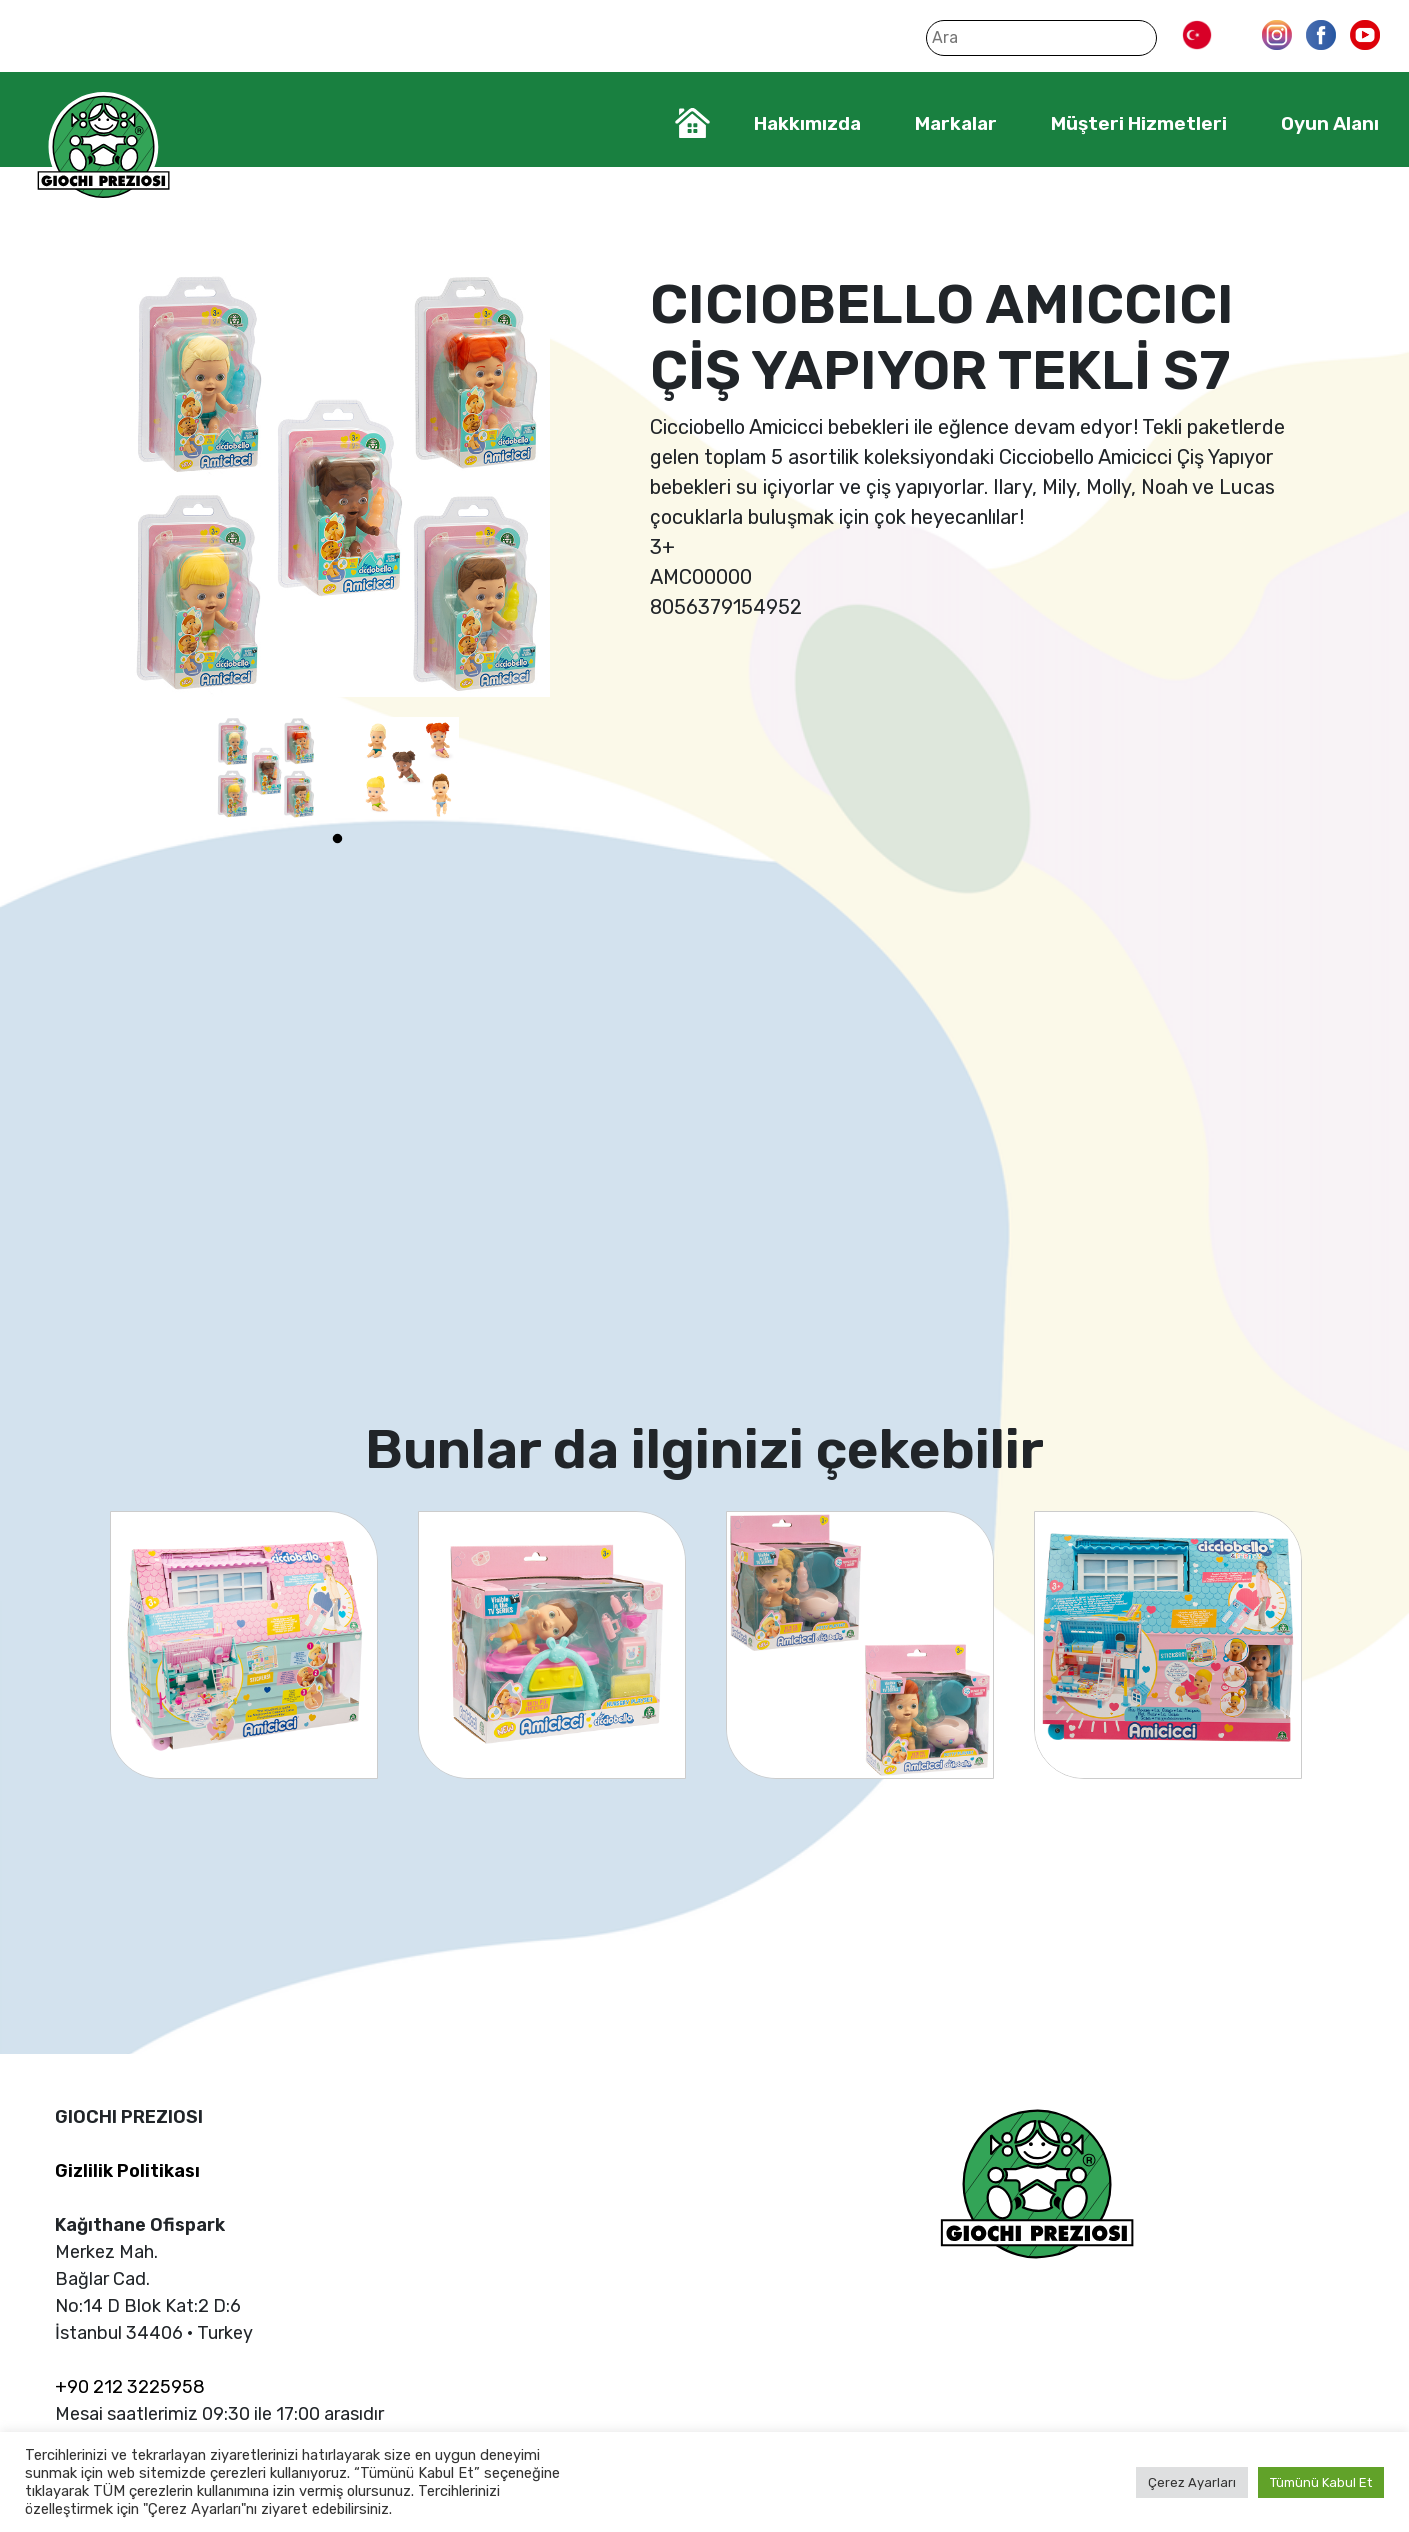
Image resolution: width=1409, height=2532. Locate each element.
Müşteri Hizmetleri (1139, 123)
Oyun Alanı (1330, 123)
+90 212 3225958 (130, 2387)
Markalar (956, 123)
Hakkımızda (807, 123)
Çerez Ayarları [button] (1192, 2482)
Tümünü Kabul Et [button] (1321, 2482)
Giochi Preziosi (103, 147)
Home (692, 123)
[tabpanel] (266, 768)
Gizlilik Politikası (127, 2171)
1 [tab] (337, 839)
